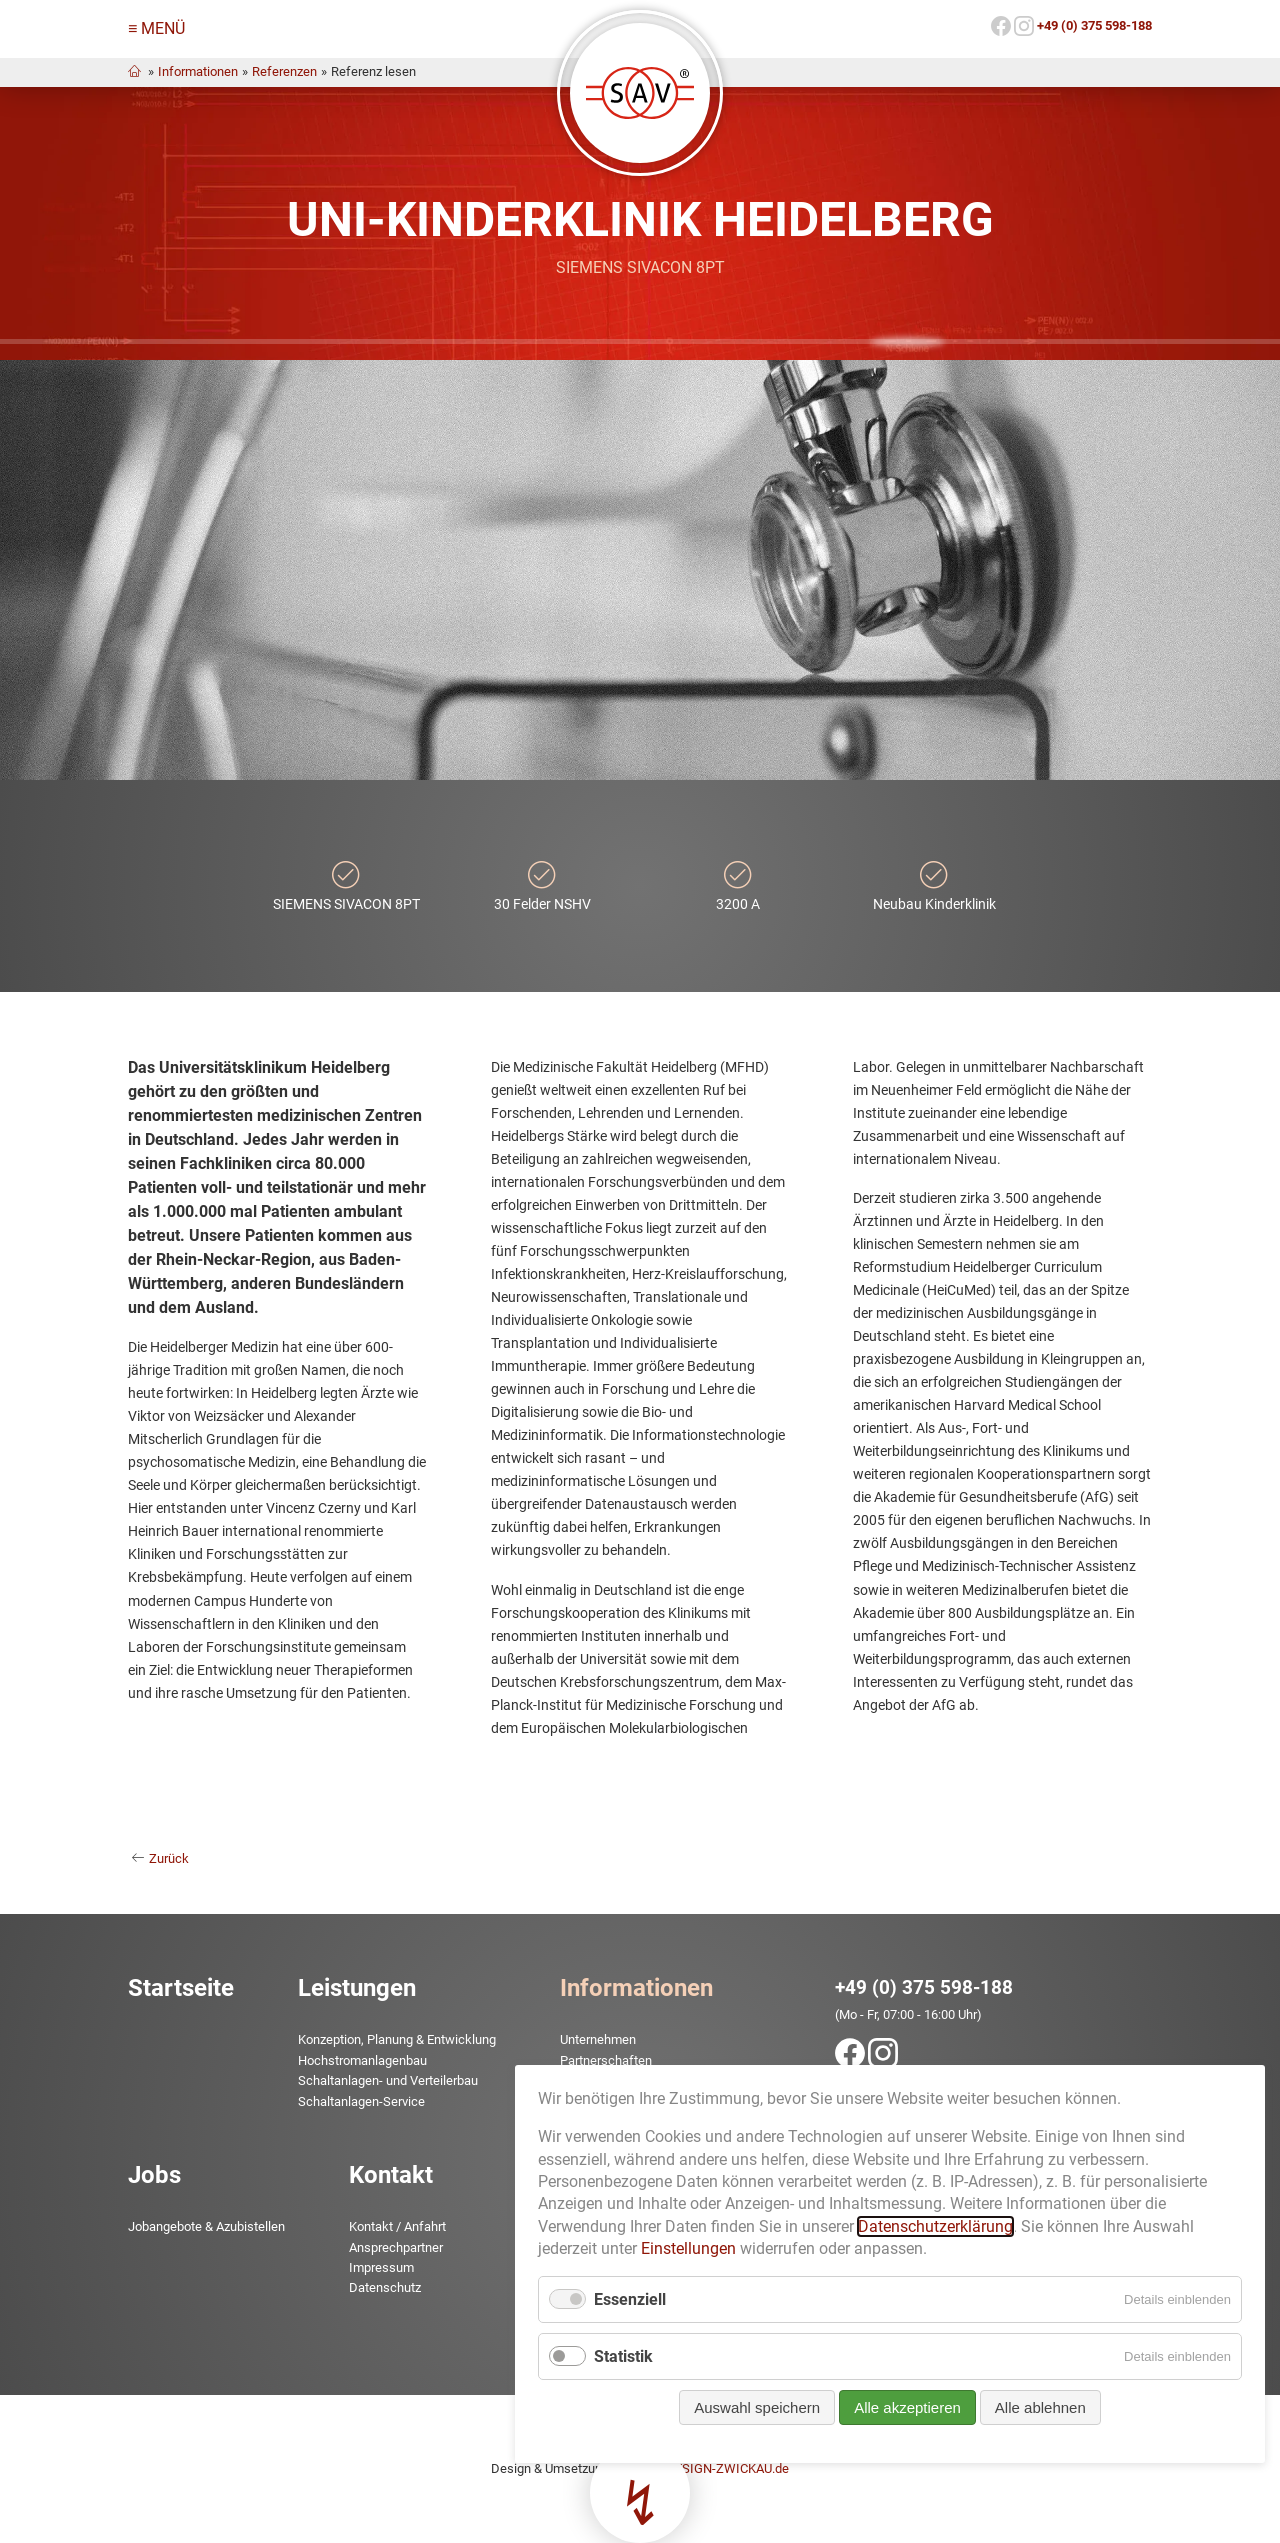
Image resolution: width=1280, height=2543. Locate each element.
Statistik (623, 1910)
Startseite (181, 1988)
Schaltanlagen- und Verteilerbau (388, 2080)
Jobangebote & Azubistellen (206, 2226)
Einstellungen (688, 1802)
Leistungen (357, 1988)
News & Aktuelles (610, 2101)
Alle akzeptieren (907, 1961)
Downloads (592, 2121)
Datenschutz (385, 2287)
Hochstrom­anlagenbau (362, 2060)
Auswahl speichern (757, 1961)
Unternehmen (598, 2039)
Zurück (169, 1858)
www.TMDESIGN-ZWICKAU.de (702, 2468)
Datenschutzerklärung (935, 1780)
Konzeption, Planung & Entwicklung (397, 2039)
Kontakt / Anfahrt (397, 2226)
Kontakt (391, 2175)
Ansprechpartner (396, 2247)
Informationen (198, 71)
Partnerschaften (606, 2060)
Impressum (381, 2267)
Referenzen (284, 71)
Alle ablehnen (1040, 1961)
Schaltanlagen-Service (361, 2101)
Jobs (154, 2175)
